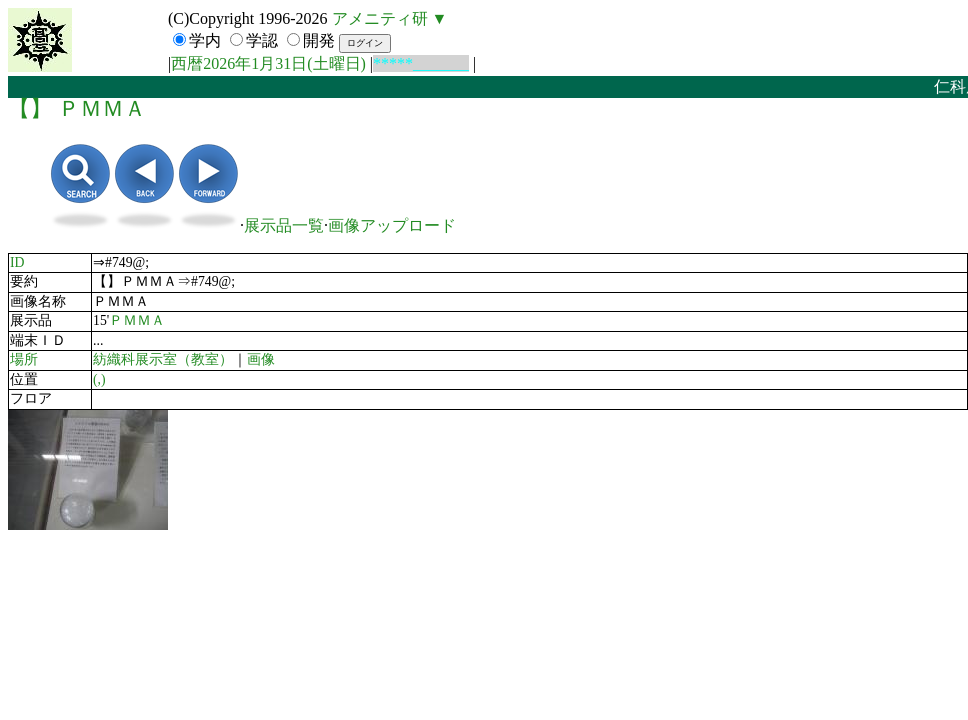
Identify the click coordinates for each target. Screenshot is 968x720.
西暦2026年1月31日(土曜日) (268, 63)
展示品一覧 (284, 225)
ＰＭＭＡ (137, 320)
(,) (99, 379)
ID (17, 262)
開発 (319, 40)
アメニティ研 (380, 18)
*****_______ (421, 63)
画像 (261, 359)
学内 (205, 40)
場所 (24, 359)
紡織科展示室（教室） (163, 359)
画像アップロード (392, 225)
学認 (262, 40)
